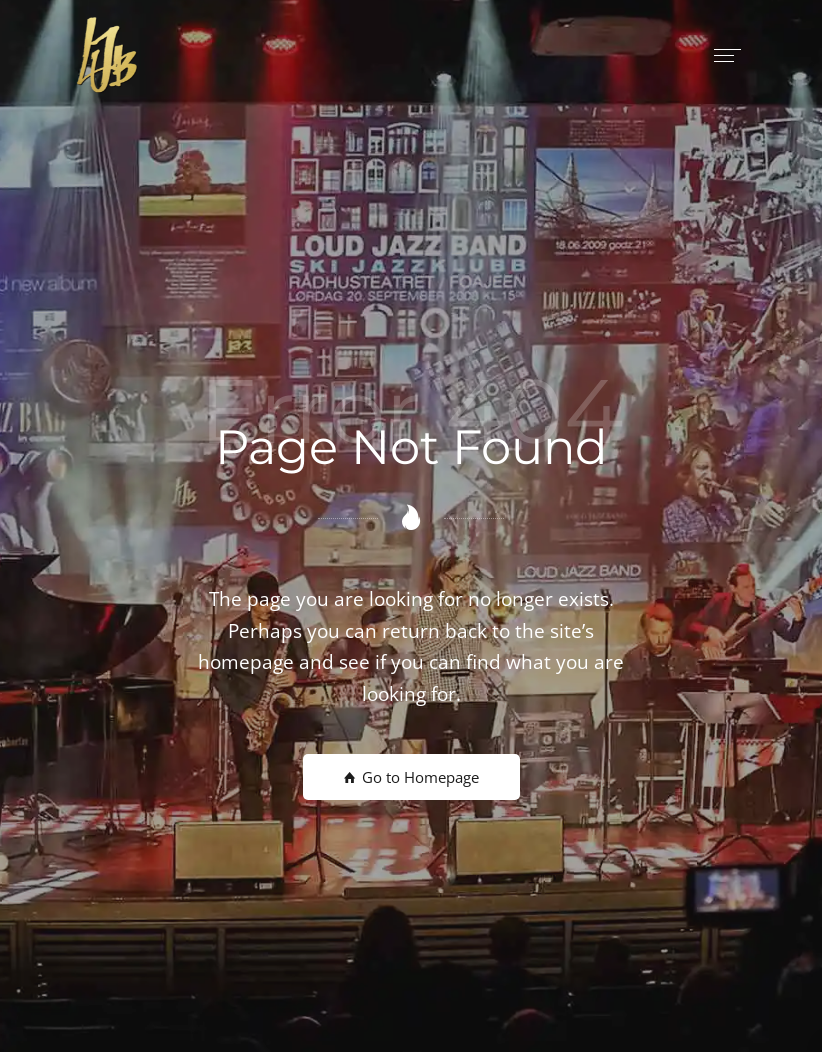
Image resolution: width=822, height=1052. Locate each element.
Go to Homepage (411, 777)
